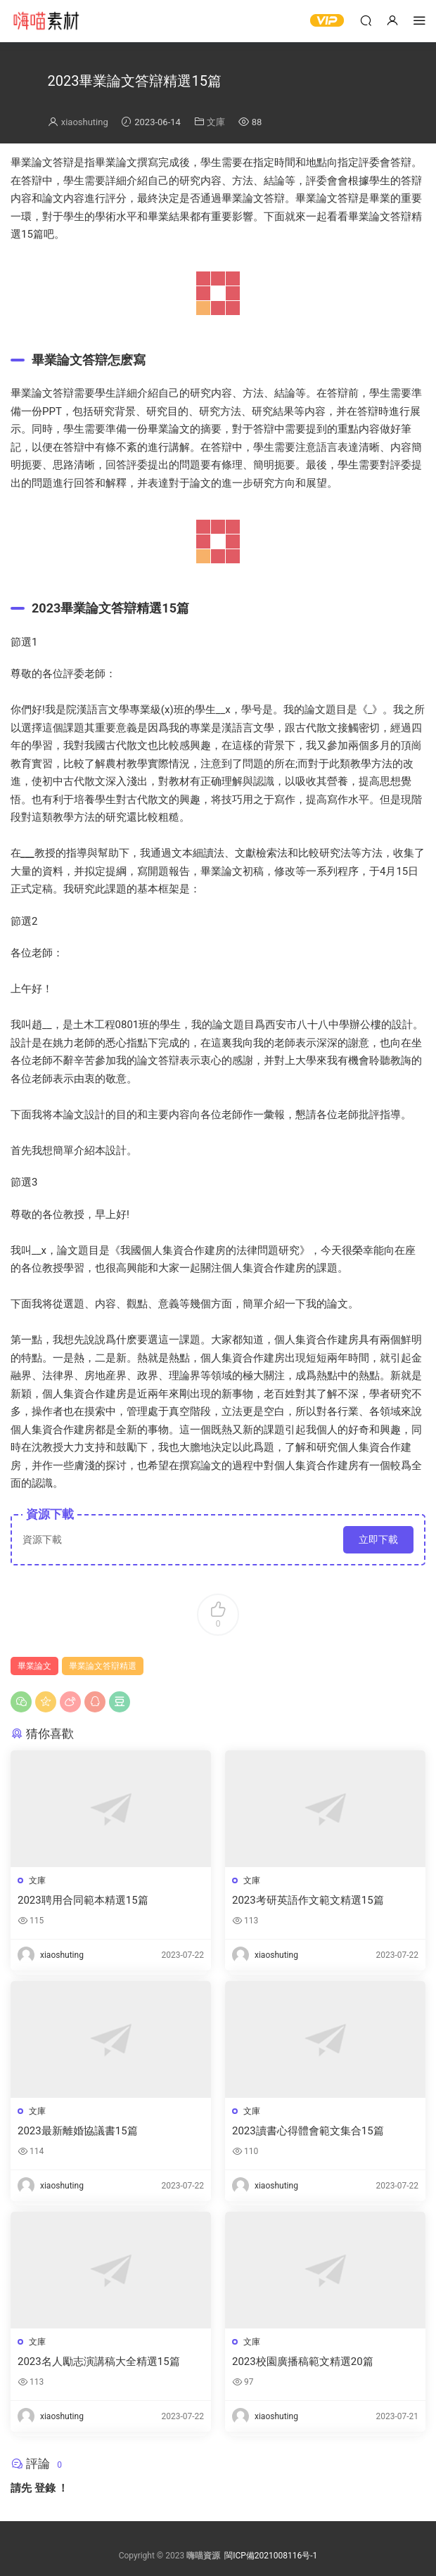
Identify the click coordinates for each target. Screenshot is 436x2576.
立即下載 (378, 1539)
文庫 (216, 122)
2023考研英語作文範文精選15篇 (308, 1900)
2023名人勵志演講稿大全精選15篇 (99, 2361)
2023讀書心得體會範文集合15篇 (308, 2131)
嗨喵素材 (46, 21)
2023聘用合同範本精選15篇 (83, 1900)
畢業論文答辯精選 (102, 1666)
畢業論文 (34, 1666)
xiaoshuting (84, 122)
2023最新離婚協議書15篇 (78, 2131)
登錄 (45, 2488)
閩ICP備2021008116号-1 (270, 2556)
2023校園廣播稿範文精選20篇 (302, 2361)
